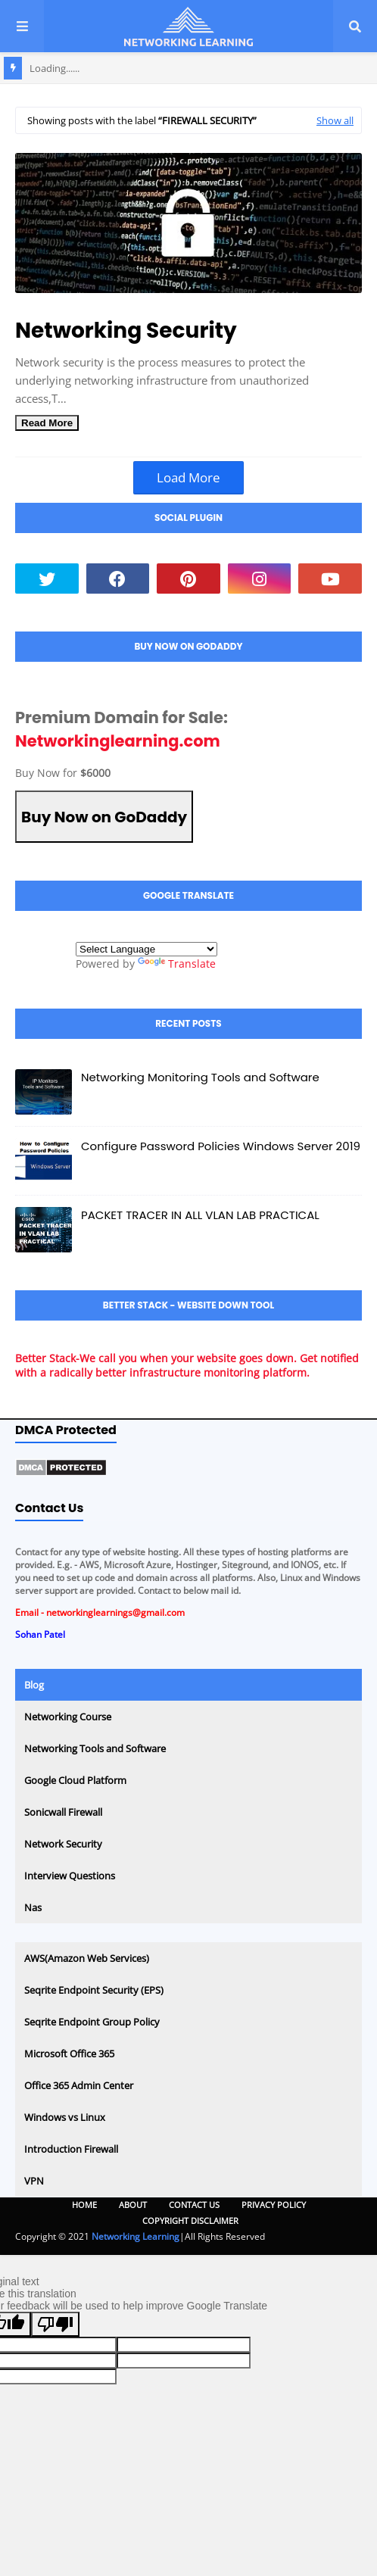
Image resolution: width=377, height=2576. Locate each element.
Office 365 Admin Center (78, 2085)
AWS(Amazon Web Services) (86, 1958)
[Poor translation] (55, 2324)
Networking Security (126, 330)
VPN (34, 2181)
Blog (34, 1685)
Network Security (63, 1844)
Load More (188, 477)
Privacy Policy (273, 2204)
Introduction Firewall (71, 2149)
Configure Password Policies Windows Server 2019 (220, 1146)
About (133, 2204)
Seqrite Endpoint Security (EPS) (94, 1990)
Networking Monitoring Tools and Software (200, 1077)
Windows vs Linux (64, 2117)
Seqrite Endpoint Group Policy (92, 2022)
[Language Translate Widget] (146, 949)
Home (84, 2204)
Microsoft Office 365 (69, 2053)
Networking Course (67, 1716)
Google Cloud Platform (75, 1780)
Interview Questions (69, 1875)
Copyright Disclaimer (190, 2220)
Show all (335, 120)
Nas (33, 1907)
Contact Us (194, 2204)
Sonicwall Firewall (63, 1812)
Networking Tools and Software (95, 1748)
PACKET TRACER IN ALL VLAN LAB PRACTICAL (200, 1215)
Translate (177, 963)
